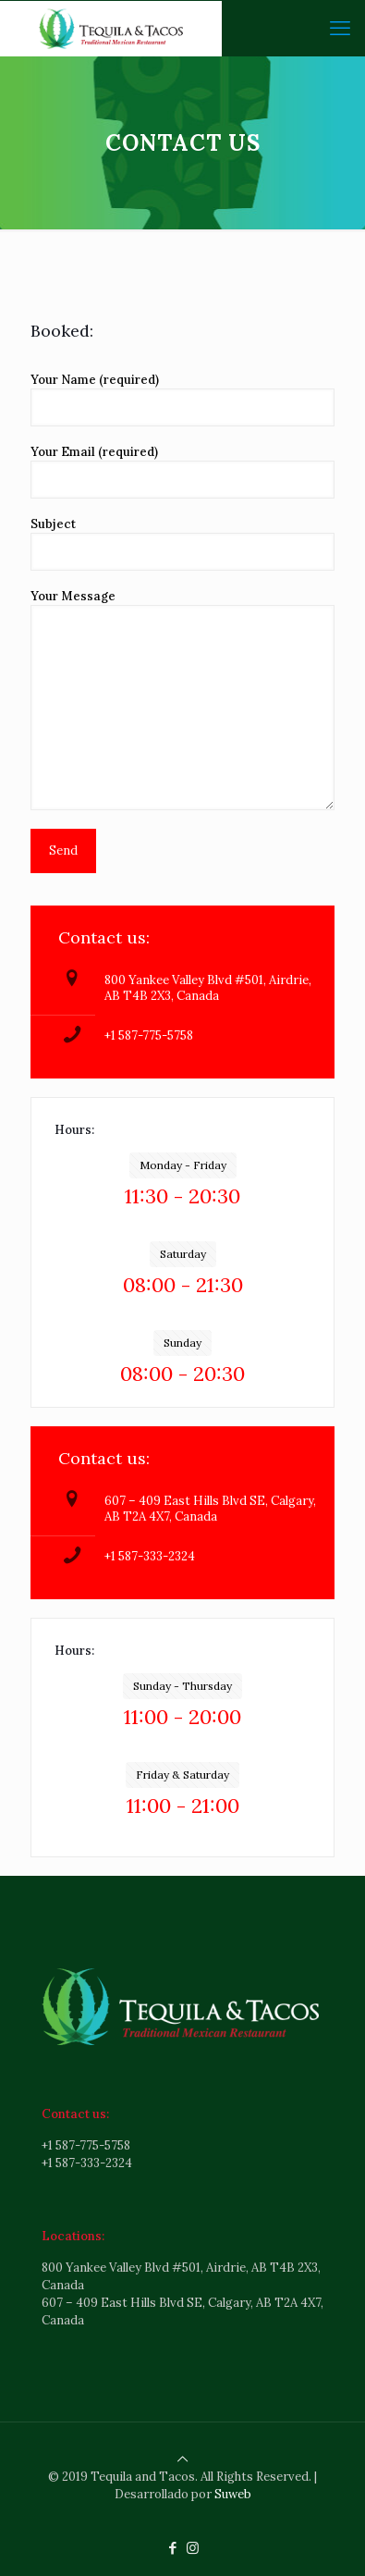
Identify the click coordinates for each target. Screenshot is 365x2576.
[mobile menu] (340, 27)
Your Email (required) (182, 471)
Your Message (182, 699)
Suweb (232, 2494)
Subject (182, 543)
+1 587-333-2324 (149, 1556)
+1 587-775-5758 (148, 1035)
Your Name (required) (182, 399)
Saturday (183, 1254)
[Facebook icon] (173, 2548)
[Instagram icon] (193, 2548)
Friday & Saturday (182, 1774)
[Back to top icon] (182, 2459)
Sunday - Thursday (182, 1686)
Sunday (182, 1343)
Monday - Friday (183, 1165)
